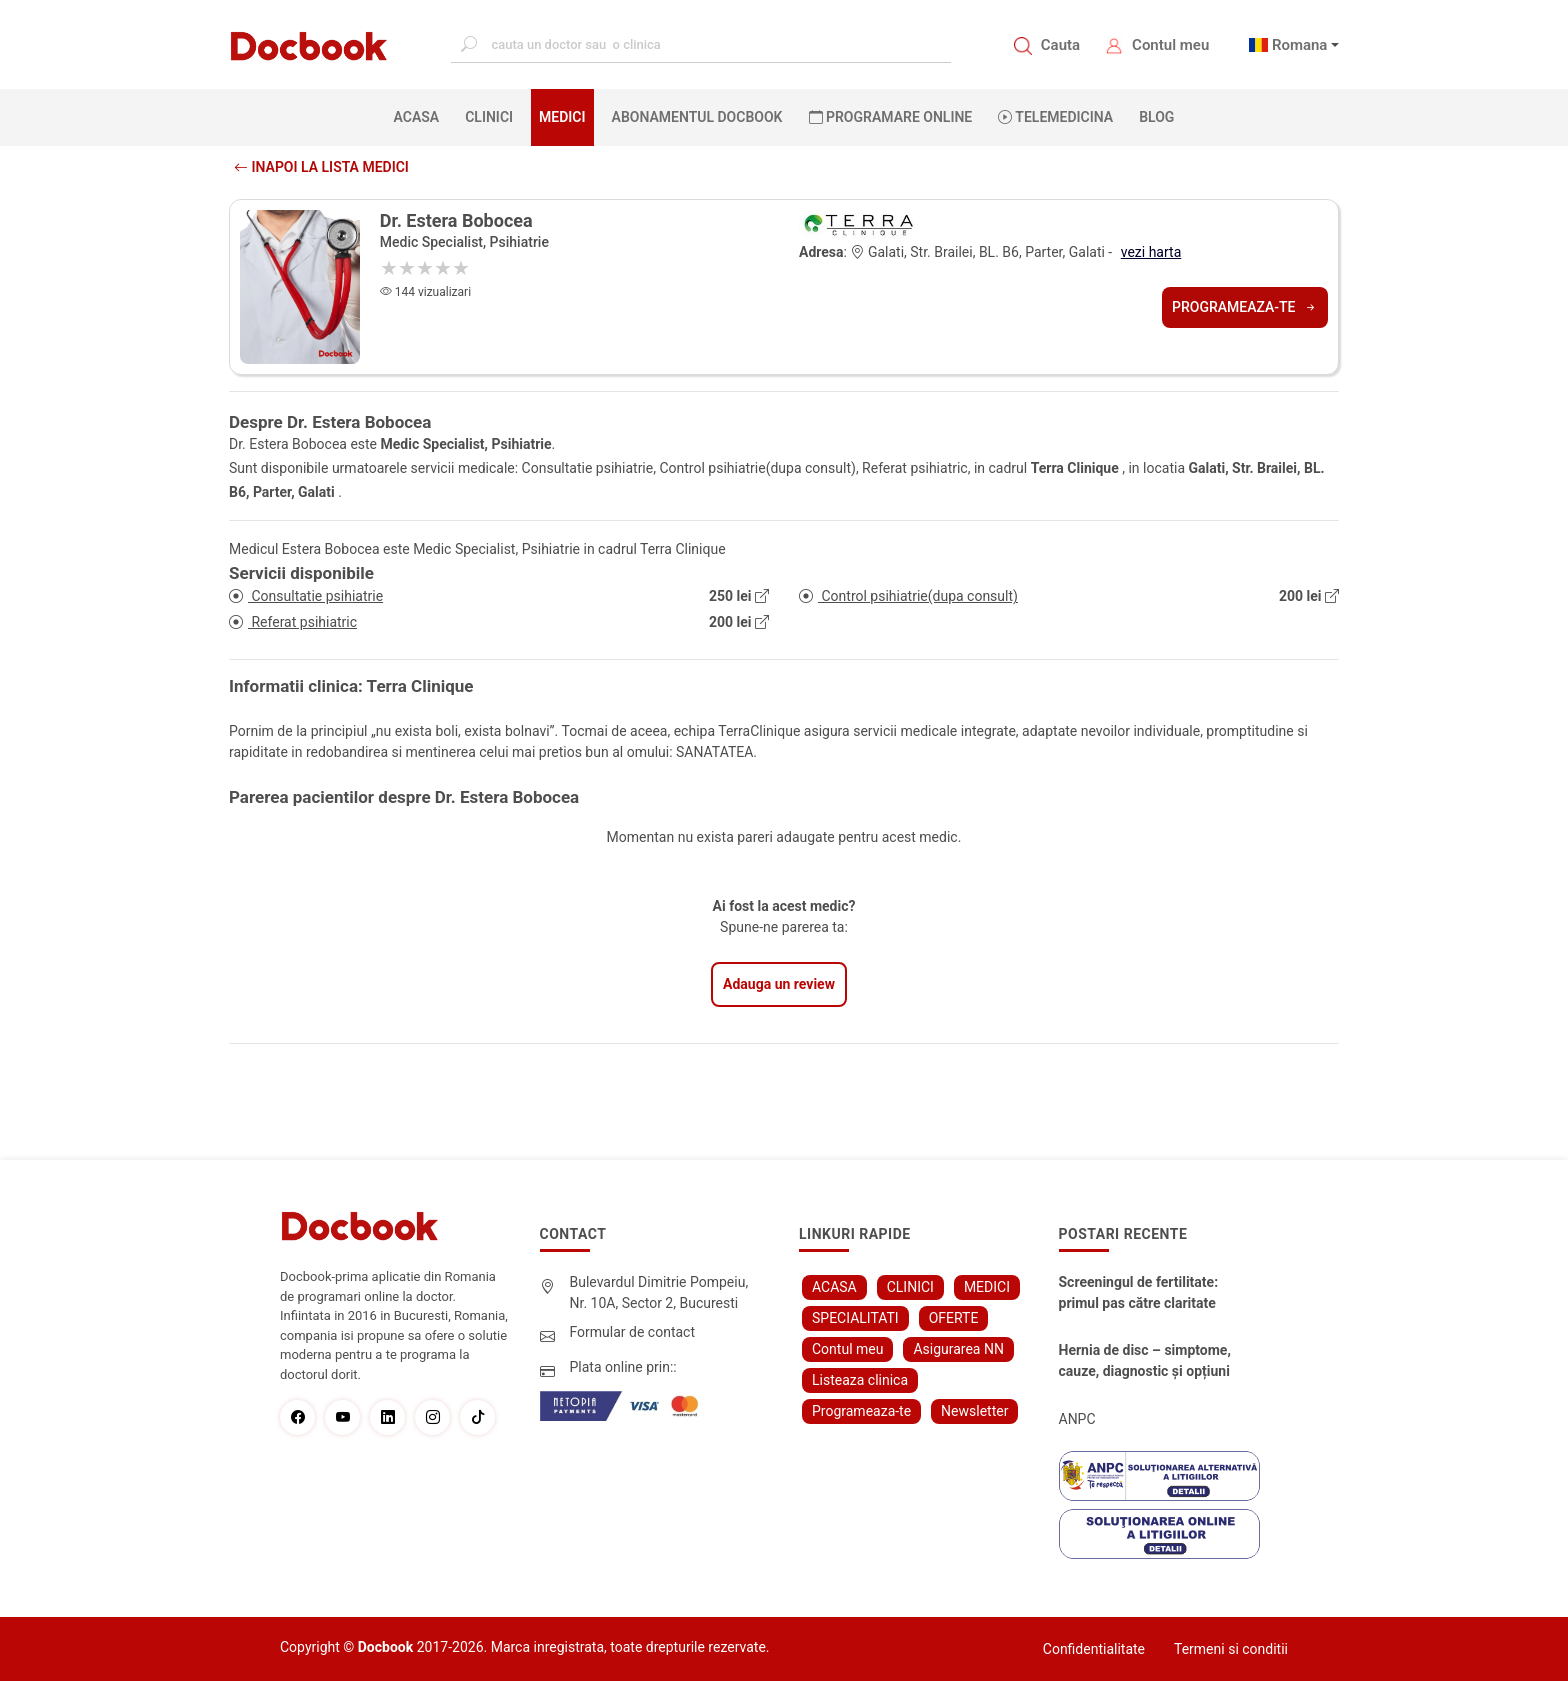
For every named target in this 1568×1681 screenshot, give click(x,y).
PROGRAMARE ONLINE (891, 117)
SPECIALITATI (855, 1318)
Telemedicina (1055, 117)
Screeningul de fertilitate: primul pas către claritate (1139, 1292)
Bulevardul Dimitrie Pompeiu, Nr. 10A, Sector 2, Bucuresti (659, 1292)
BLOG (1156, 117)
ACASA (421, 116)
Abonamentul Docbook (697, 117)
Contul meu (1170, 45)
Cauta (1060, 45)
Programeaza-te (1245, 307)
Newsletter (974, 1411)
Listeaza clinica (860, 1380)
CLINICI (489, 117)
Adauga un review (779, 984)
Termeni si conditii (1231, 1649)
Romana (1300, 45)
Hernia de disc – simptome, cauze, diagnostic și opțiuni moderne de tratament (1145, 1362)
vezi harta (1151, 252)
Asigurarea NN (958, 1349)
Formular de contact (633, 1332)
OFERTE (954, 1318)
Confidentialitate (1094, 1649)
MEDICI (562, 117)
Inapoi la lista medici (321, 167)
